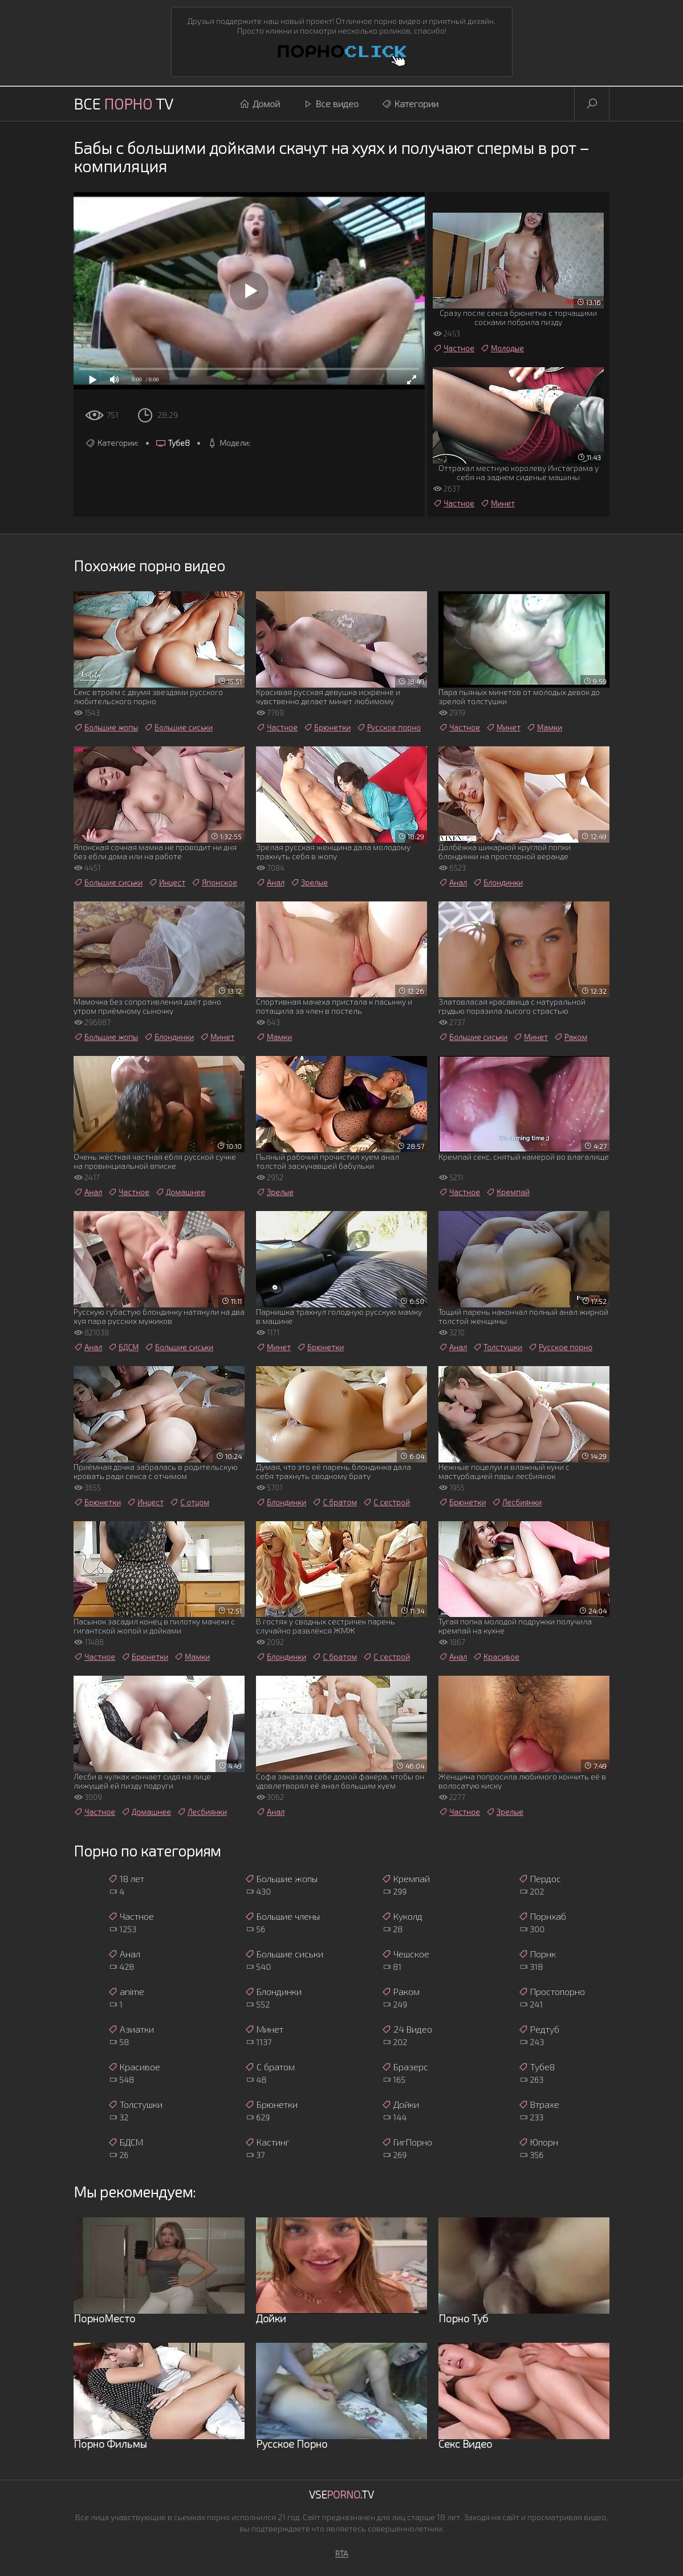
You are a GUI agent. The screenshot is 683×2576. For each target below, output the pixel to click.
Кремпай (508, 1192)
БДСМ (123, 1347)
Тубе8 (173, 443)
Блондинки (498, 882)
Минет (497, 503)
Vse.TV (341, 2494)
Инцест (166, 882)
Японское (214, 882)
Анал (270, 882)
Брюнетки (327, 727)
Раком (570, 1037)
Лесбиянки (516, 1502)
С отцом (189, 1502)
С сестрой (386, 1502)
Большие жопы (106, 727)
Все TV (123, 103)
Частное (453, 348)
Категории (409, 104)
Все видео (331, 104)
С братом (334, 1502)
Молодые (502, 348)
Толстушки (497, 1347)
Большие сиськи (178, 727)
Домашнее (180, 1192)
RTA (341, 2553)
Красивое (496, 1656)
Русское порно (388, 727)
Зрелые (309, 882)
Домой (259, 104)
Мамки (544, 727)
